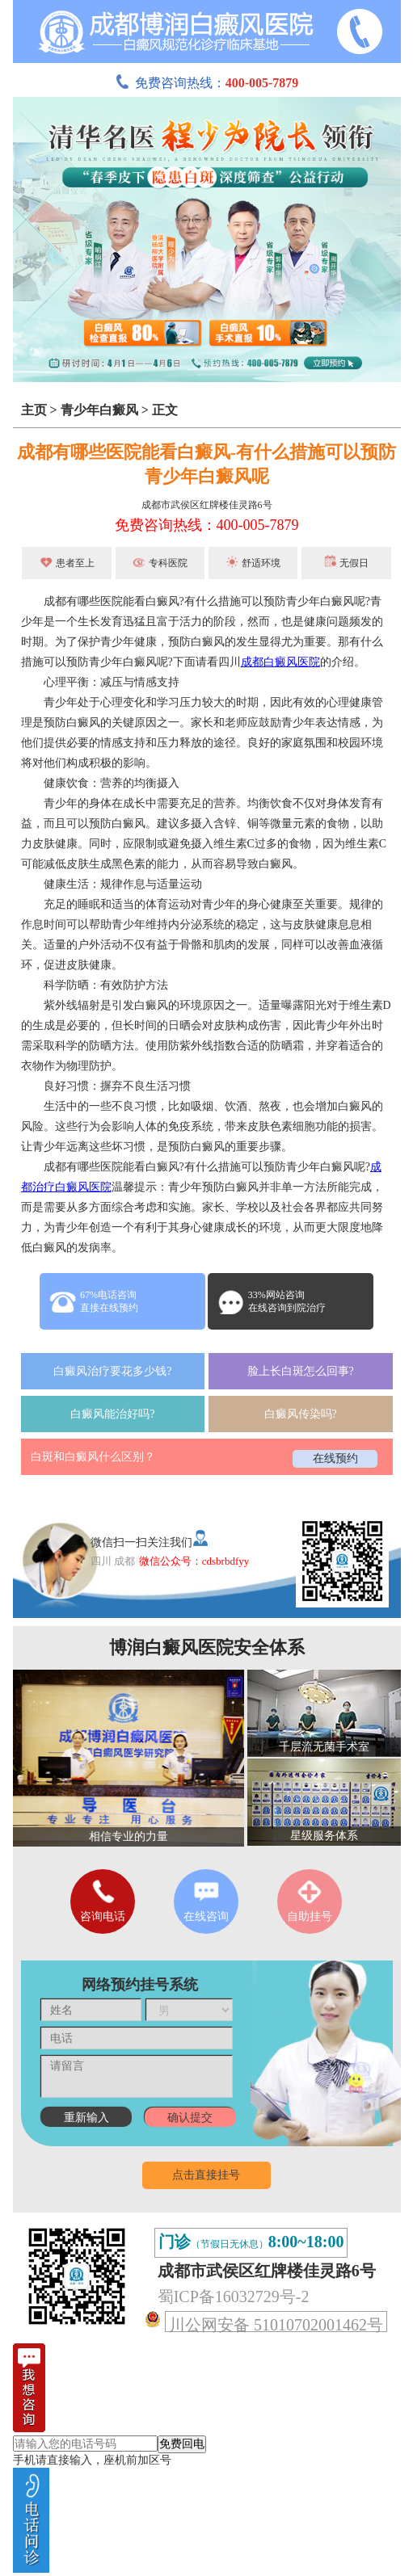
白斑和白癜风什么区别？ (93, 1457)
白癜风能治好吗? (112, 1414)
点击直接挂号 (206, 2175)
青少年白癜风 (99, 410)
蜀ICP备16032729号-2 (234, 2296)
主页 (34, 410)
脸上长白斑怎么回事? (300, 1371)
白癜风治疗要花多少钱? (112, 1371)
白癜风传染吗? (300, 1414)
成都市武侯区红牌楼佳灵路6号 (206, 505)
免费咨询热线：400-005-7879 (207, 525)
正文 (165, 410)
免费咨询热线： (207, 83)
